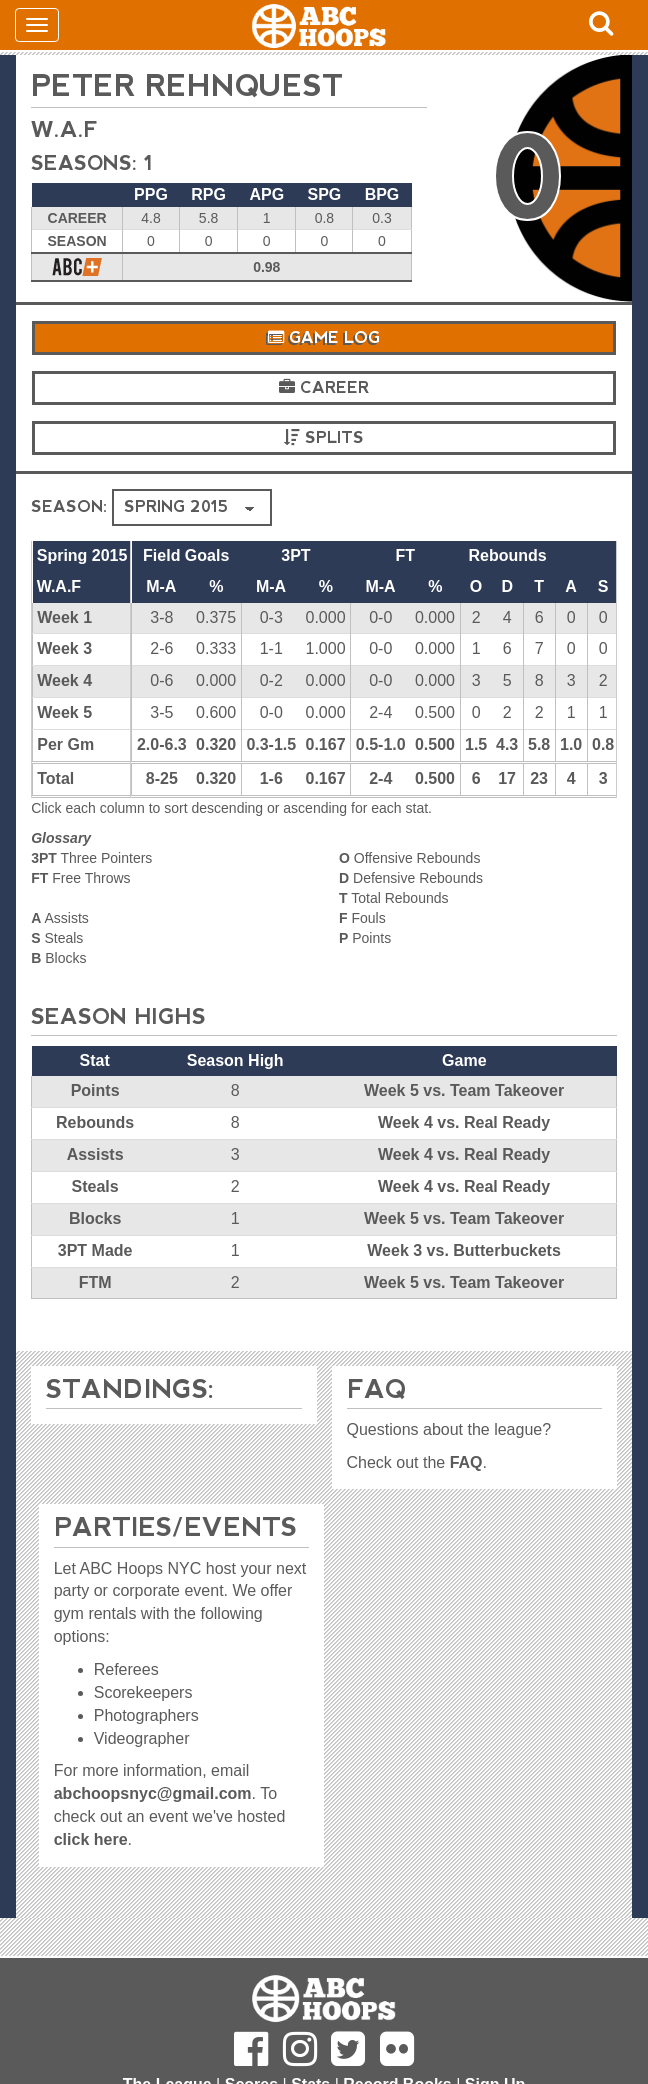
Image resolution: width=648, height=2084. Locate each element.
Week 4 (64, 680)
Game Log (324, 337)
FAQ (466, 1462)
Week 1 (64, 617)
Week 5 (64, 712)
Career (324, 387)
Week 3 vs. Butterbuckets (464, 1250)
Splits (324, 437)
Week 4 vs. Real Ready (464, 1122)
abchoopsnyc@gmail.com (153, 1793)
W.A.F (64, 129)
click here (91, 1839)
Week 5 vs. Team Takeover (464, 1090)
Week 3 (64, 648)
